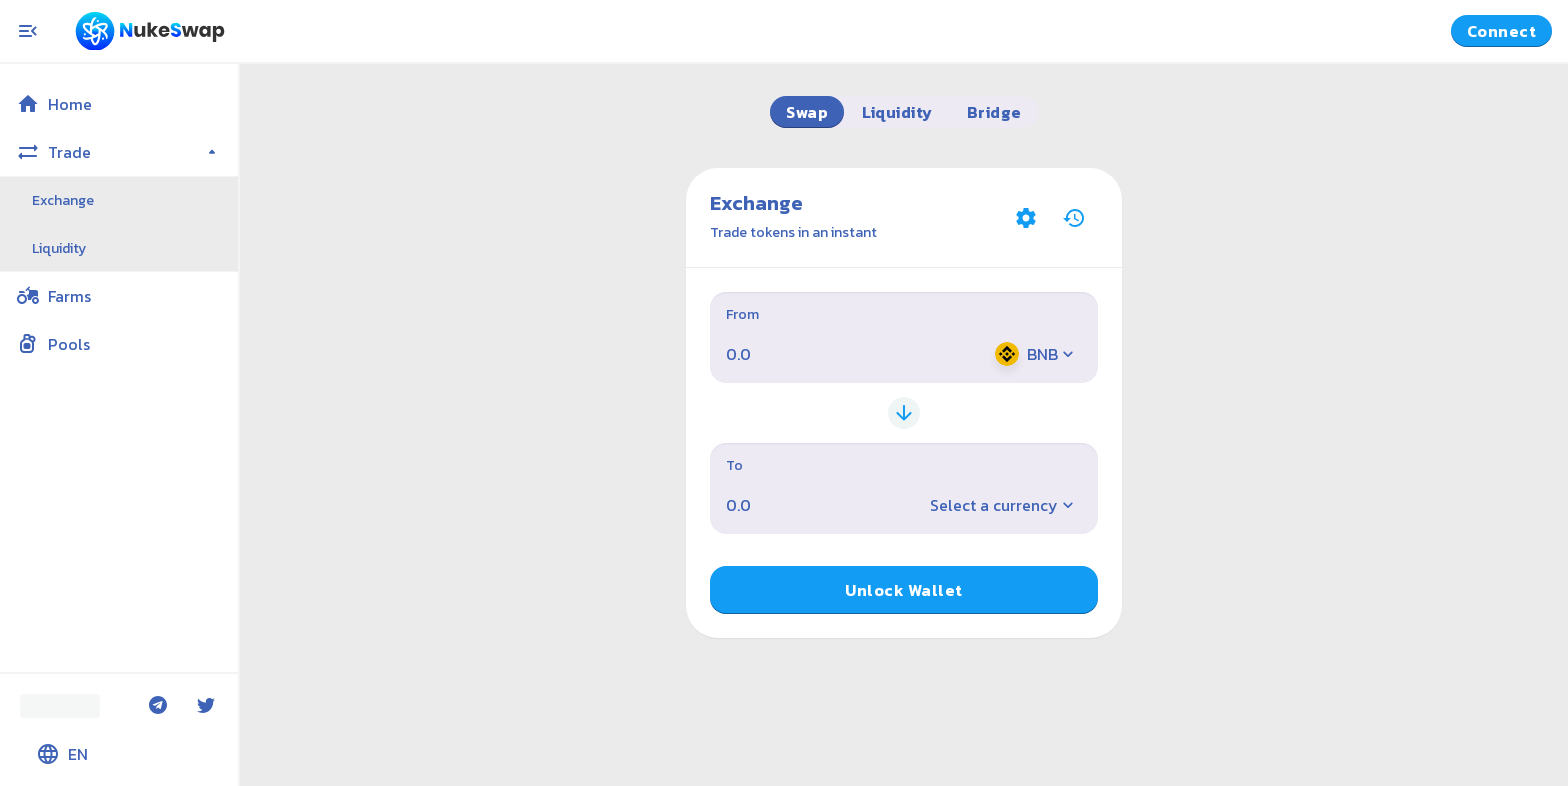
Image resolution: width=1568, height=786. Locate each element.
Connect (1501, 31)
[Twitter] (206, 706)
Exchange (63, 200)
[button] (119, 104)
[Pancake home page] (150, 31)
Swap (807, 112)
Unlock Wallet (903, 590)
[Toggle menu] (28, 31)
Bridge (994, 112)
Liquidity (59, 248)
